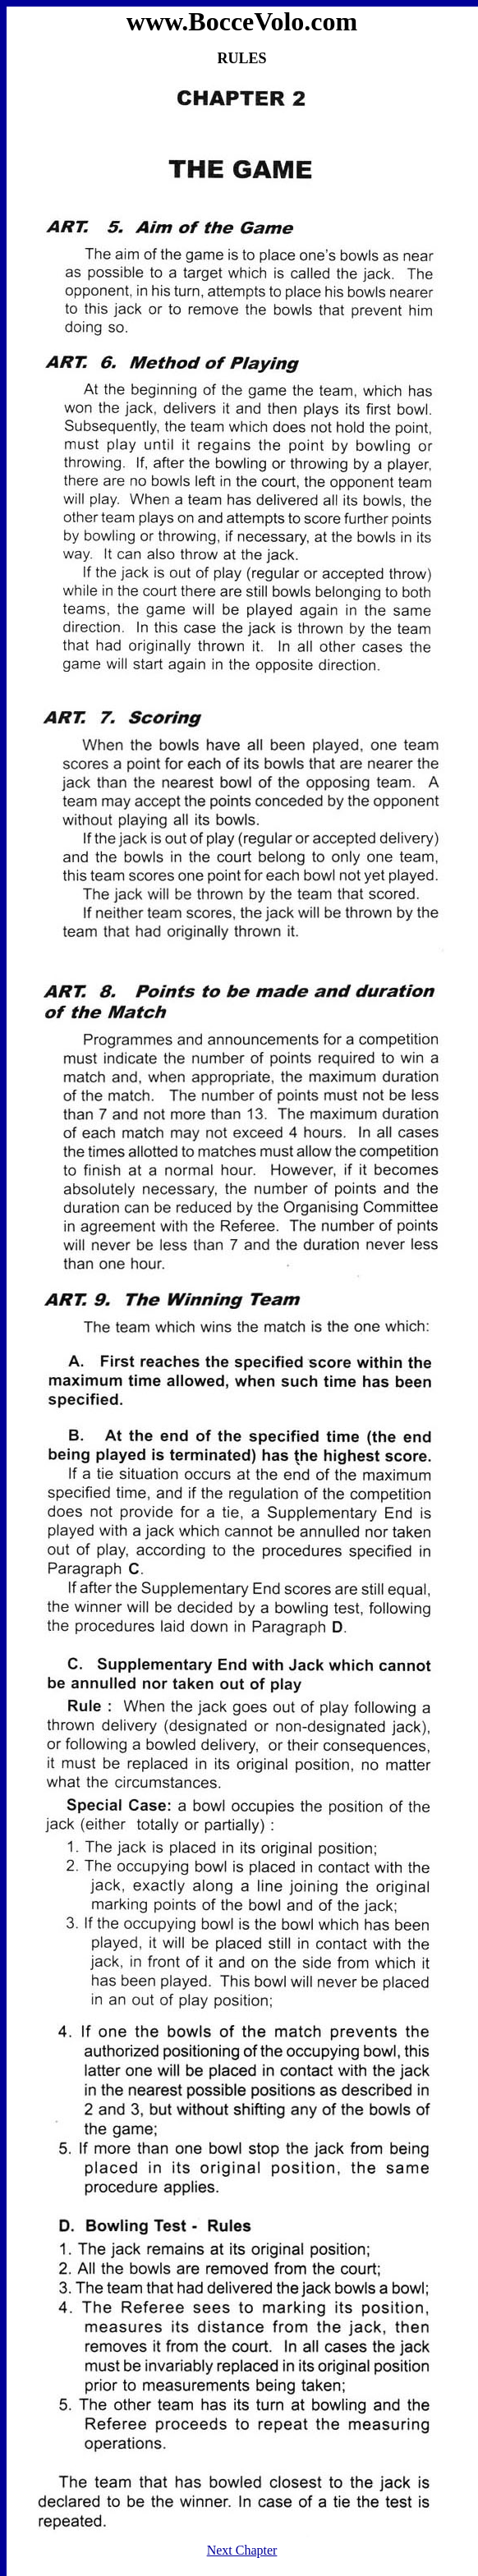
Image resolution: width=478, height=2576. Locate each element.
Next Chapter (242, 2550)
